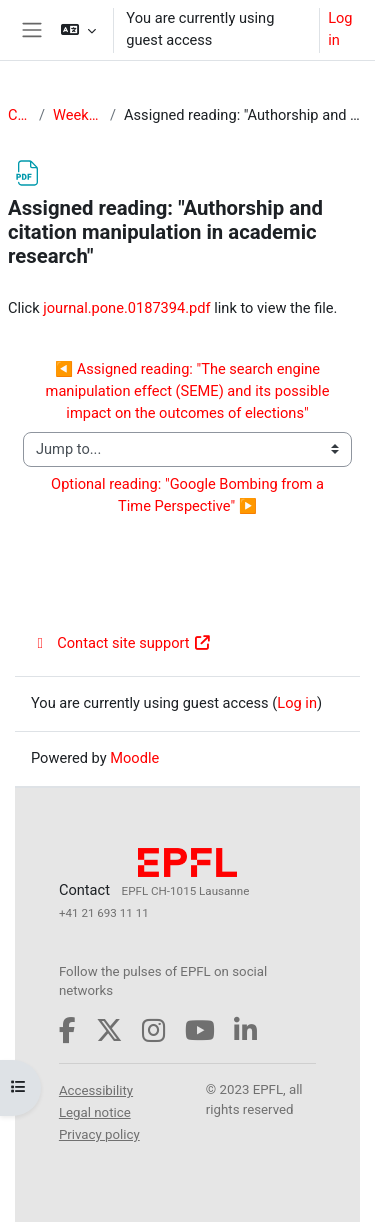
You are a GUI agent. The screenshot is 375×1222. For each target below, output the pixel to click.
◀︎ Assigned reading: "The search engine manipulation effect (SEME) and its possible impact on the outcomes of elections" (189, 391)
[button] (78, 30)
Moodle (134, 758)
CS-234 (19, 115)
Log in (340, 29)
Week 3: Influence (77, 115)
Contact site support (121, 643)
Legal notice (95, 1112)
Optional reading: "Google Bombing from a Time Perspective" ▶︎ (189, 495)
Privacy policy (99, 1134)
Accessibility (96, 1090)
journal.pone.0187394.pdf (126, 308)
